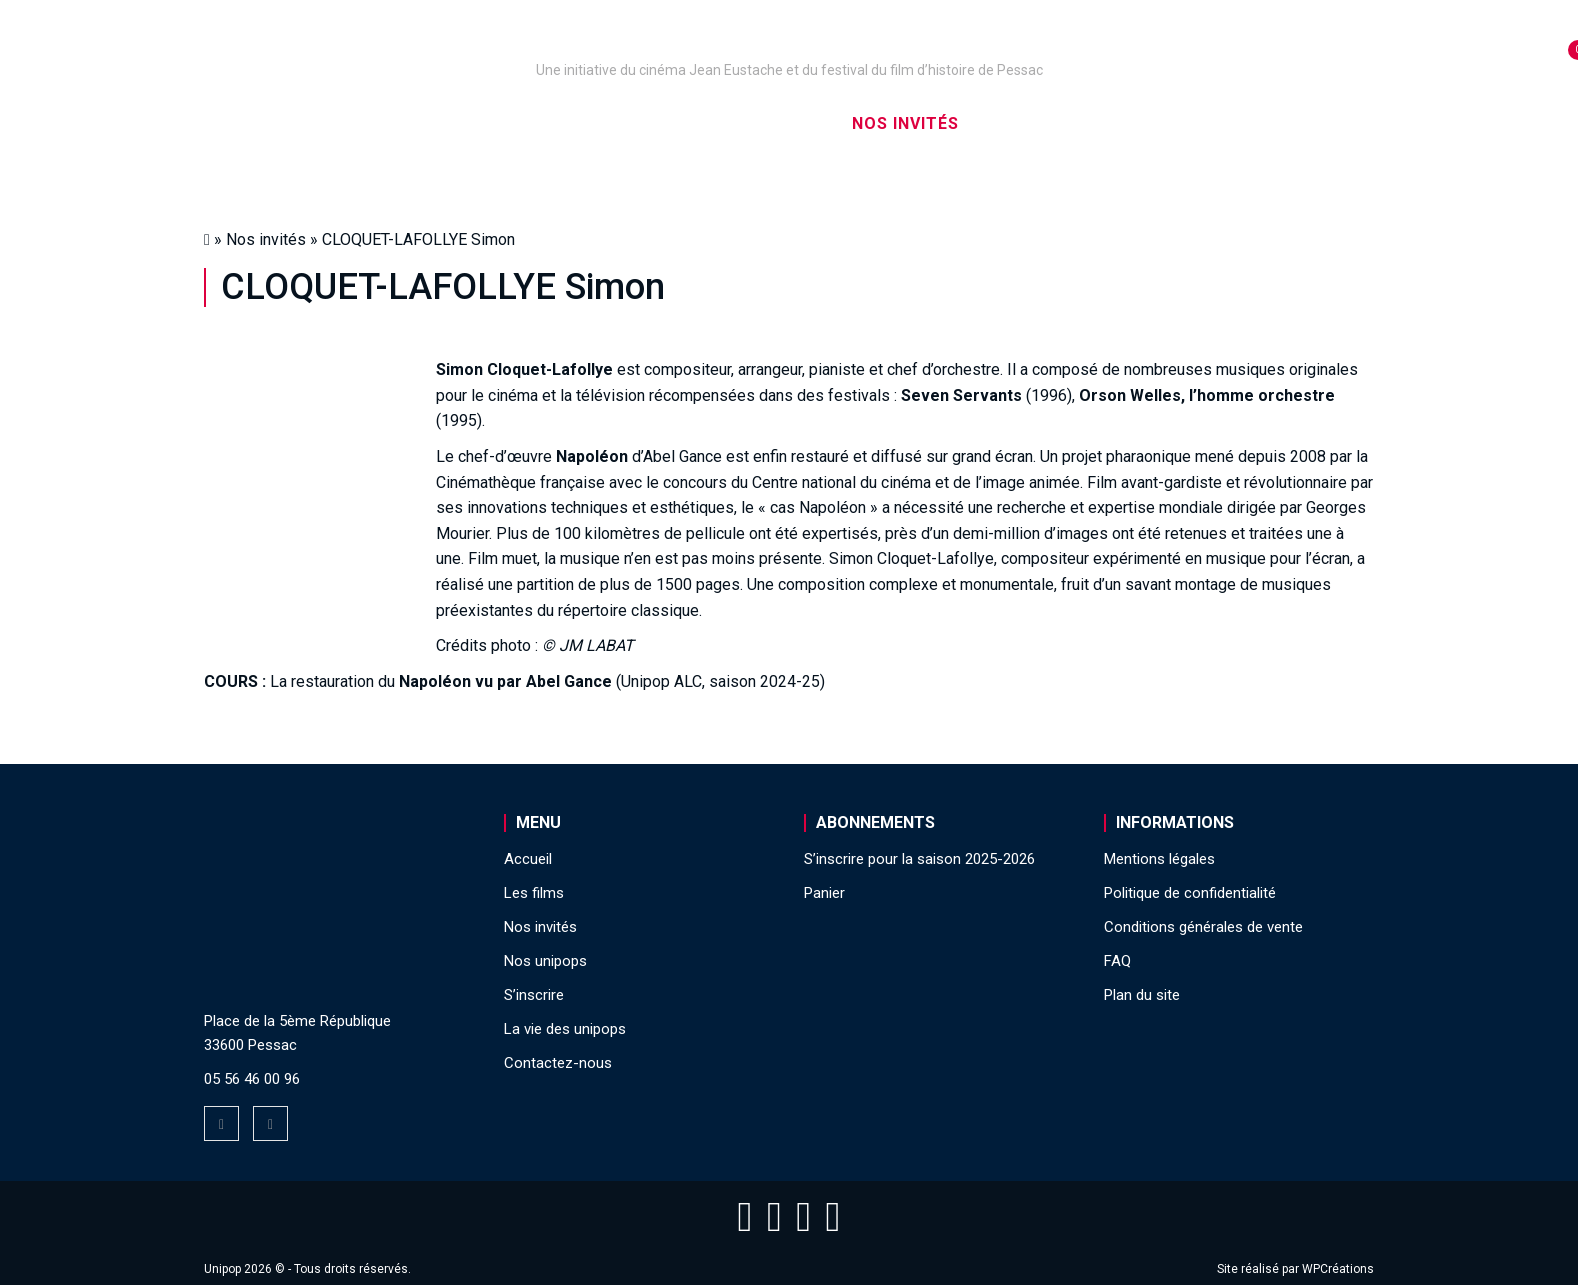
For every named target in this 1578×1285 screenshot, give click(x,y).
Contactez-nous (558, 1063)
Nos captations (621, 123)
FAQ (1117, 961)
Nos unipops (452, 123)
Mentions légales (1159, 859)
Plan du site (1142, 995)
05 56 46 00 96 (252, 1079)
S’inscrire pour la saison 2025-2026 (919, 859)
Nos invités (905, 123)
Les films (774, 123)
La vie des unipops (1206, 123)
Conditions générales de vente (1203, 927)
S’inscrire (1039, 123)
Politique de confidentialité (1190, 893)
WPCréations (1338, 1269)
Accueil (322, 123)
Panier (824, 893)
